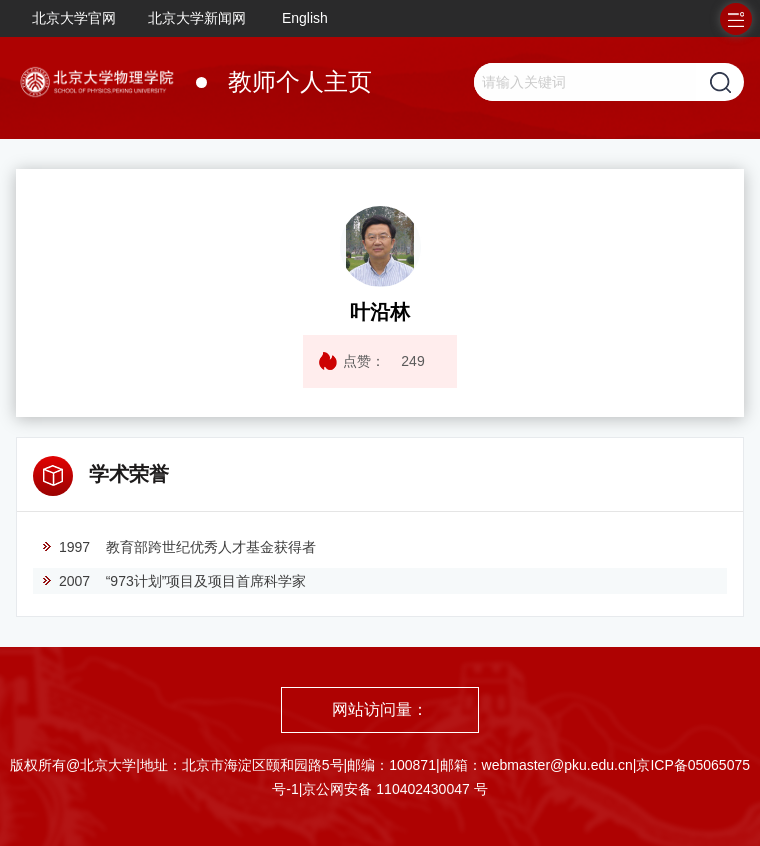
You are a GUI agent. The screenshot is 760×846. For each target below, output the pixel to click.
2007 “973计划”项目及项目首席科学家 (173, 581)
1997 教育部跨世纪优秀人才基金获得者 (178, 547)
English (305, 18)
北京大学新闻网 (197, 18)
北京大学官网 (74, 18)
